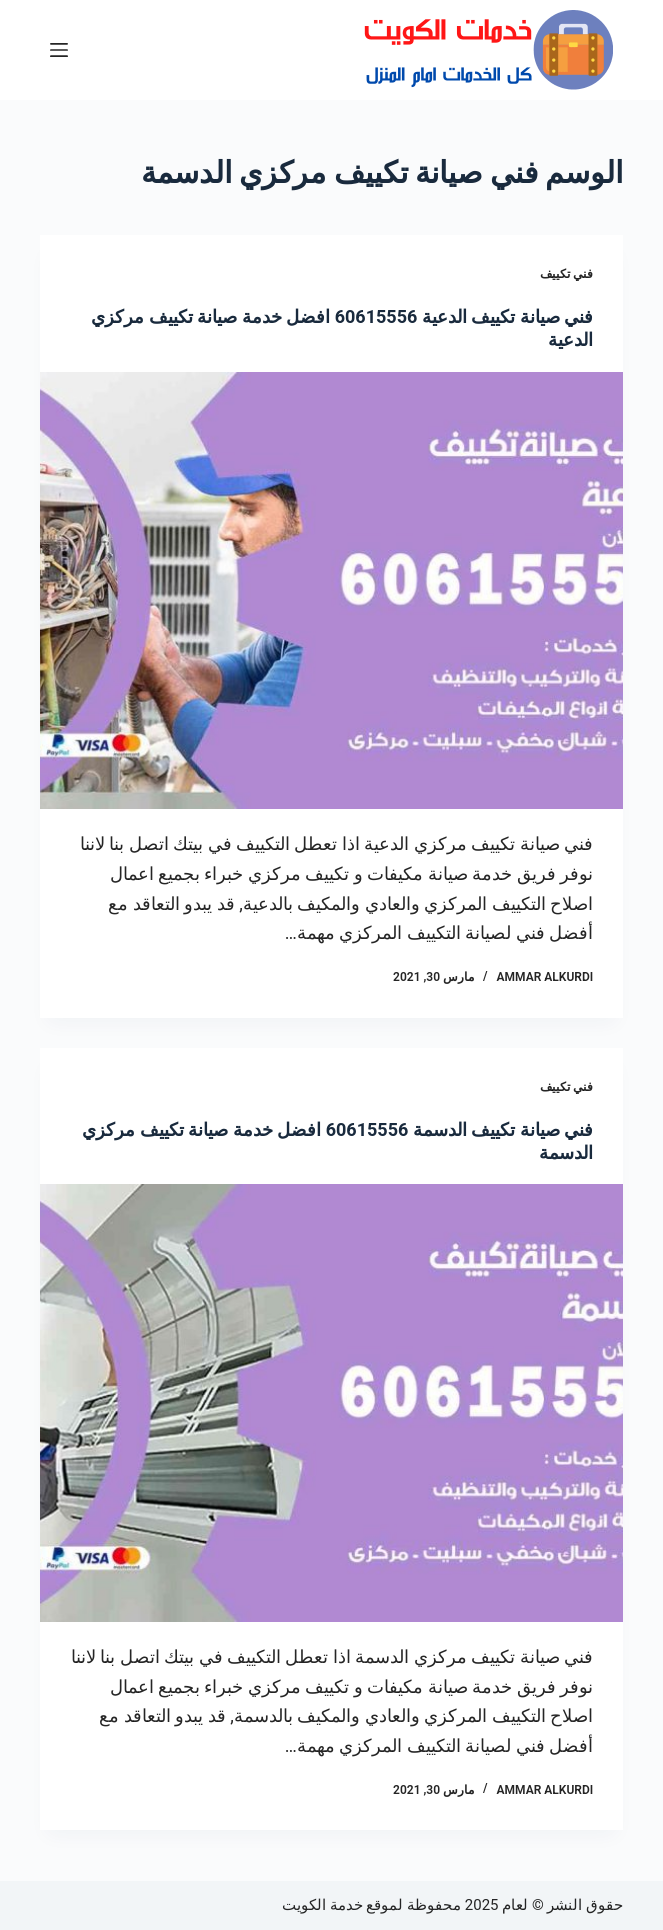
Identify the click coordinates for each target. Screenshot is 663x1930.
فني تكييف (566, 274)
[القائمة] (59, 50)
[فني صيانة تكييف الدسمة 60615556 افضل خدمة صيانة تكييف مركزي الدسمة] (331, 1403)
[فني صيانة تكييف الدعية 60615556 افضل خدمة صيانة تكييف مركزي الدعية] (331, 591)
